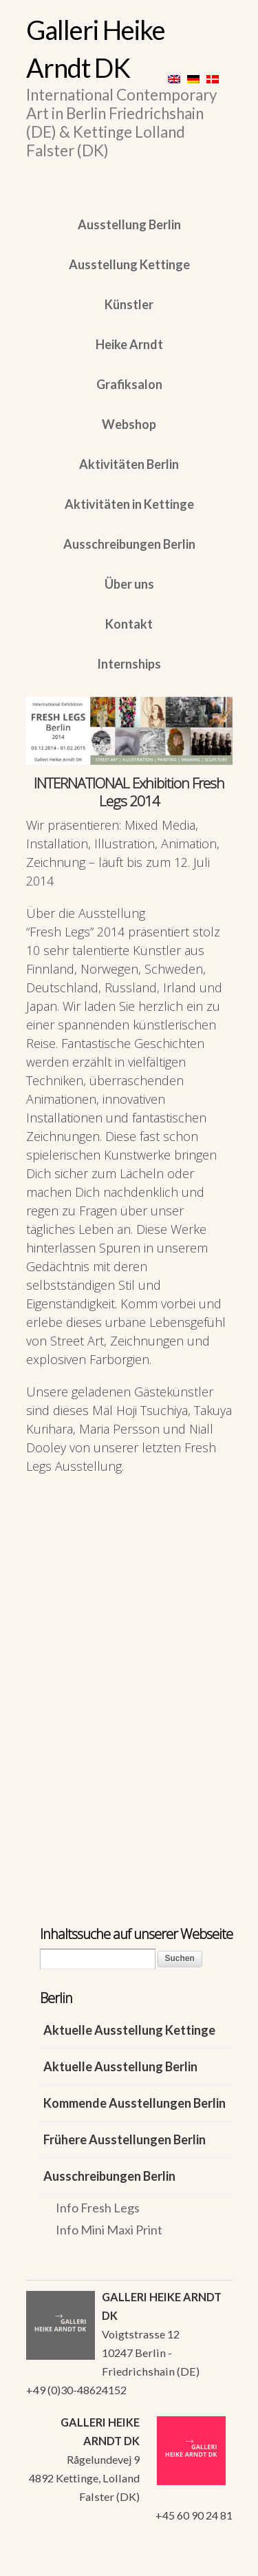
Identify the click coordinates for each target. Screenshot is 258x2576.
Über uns (129, 583)
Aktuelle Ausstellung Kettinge (129, 2030)
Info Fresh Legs (98, 2207)
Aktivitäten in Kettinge (129, 504)
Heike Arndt (129, 344)
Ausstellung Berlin (129, 224)
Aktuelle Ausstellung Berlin (120, 2066)
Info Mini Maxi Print (109, 2229)
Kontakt (129, 623)
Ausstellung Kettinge (129, 264)
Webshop (129, 424)
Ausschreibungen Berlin (129, 544)
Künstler (129, 304)
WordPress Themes (207, 2561)
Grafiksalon (129, 384)
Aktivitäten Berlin (129, 464)
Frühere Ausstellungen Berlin (124, 2139)
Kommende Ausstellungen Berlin (134, 2103)
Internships (129, 663)
